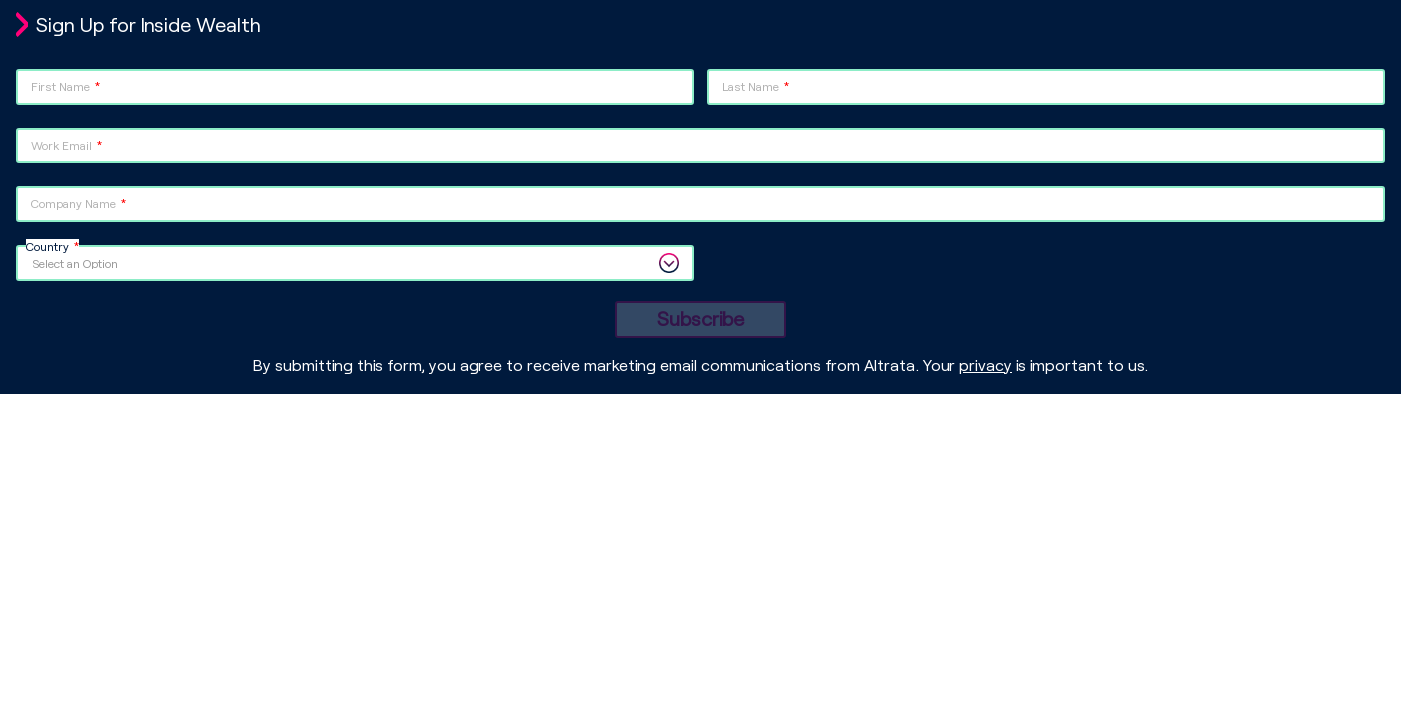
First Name (60, 86)
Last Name (750, 86)
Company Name (73, 203)
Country (47, 246)
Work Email (61, 145)
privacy (985, 364)
